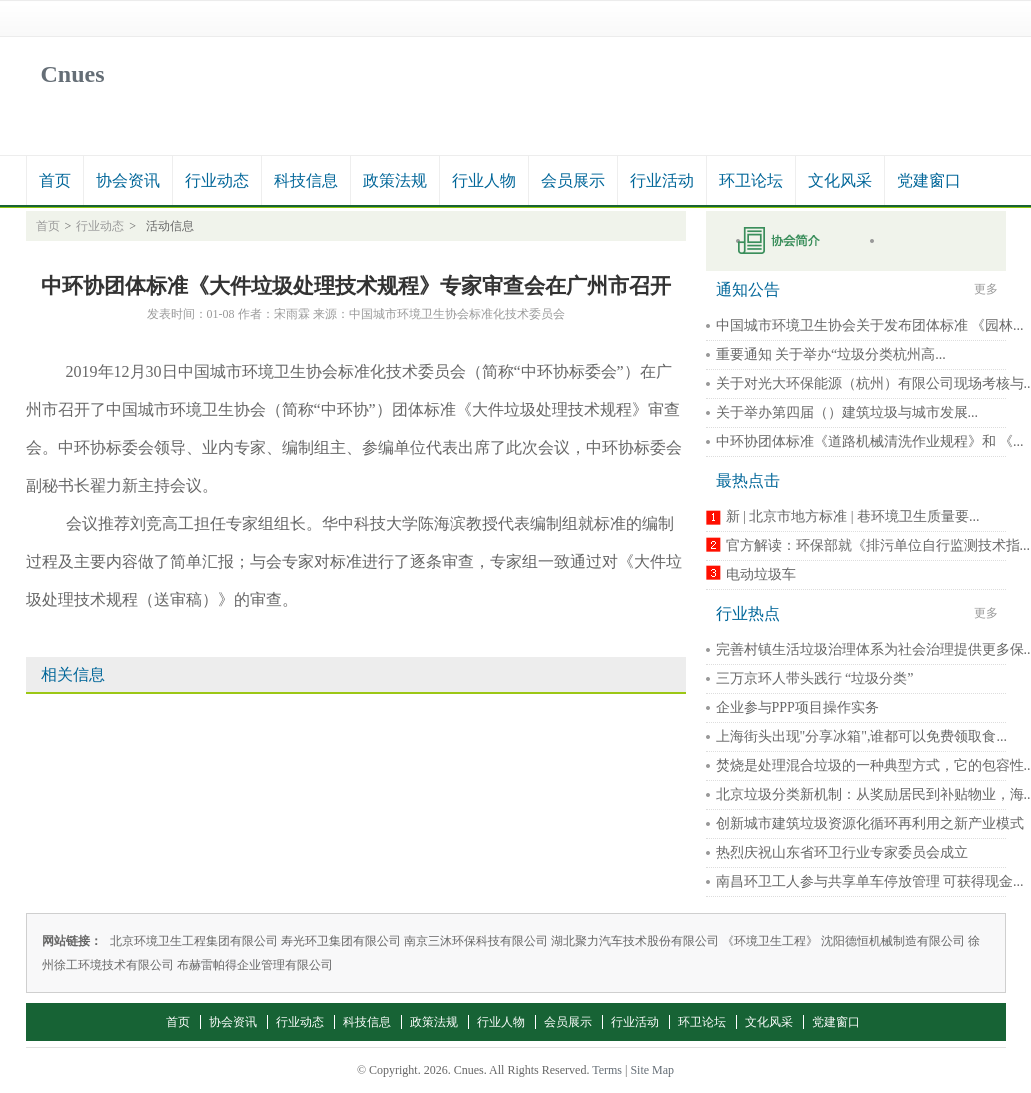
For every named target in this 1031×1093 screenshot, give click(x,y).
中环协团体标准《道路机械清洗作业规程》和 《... (870, 441)
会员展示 (573, 180)
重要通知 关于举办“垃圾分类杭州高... (831, 354)
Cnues (73, 74)
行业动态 (217, 180)
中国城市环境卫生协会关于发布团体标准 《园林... (870, 325)
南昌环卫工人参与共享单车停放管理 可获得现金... (870, 881)
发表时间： (177, 314)
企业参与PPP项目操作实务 (797, 707)
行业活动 (662, 180)
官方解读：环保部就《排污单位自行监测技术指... (878, 545)
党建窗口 (929, 180)
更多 (986, 289)
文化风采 (840, 180)
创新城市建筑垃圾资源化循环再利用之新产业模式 (870, 823)
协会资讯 (128, 180)
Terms (607, 1070)
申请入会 (792, 241)
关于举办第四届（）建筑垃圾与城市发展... (847, 412)
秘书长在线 (926, 241)
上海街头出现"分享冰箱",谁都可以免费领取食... (861, 736)
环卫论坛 (751, 180)
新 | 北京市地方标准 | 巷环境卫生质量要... (853, 516)
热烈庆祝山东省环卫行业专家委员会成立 (842, 852)
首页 (55, 180)
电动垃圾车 (761, 574)
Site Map (652, 1070)
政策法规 (395, 180)
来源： (331, 314)
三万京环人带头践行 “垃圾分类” (815, 678)
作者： (256, 314)
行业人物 (484, 180)
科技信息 (306, 180)
